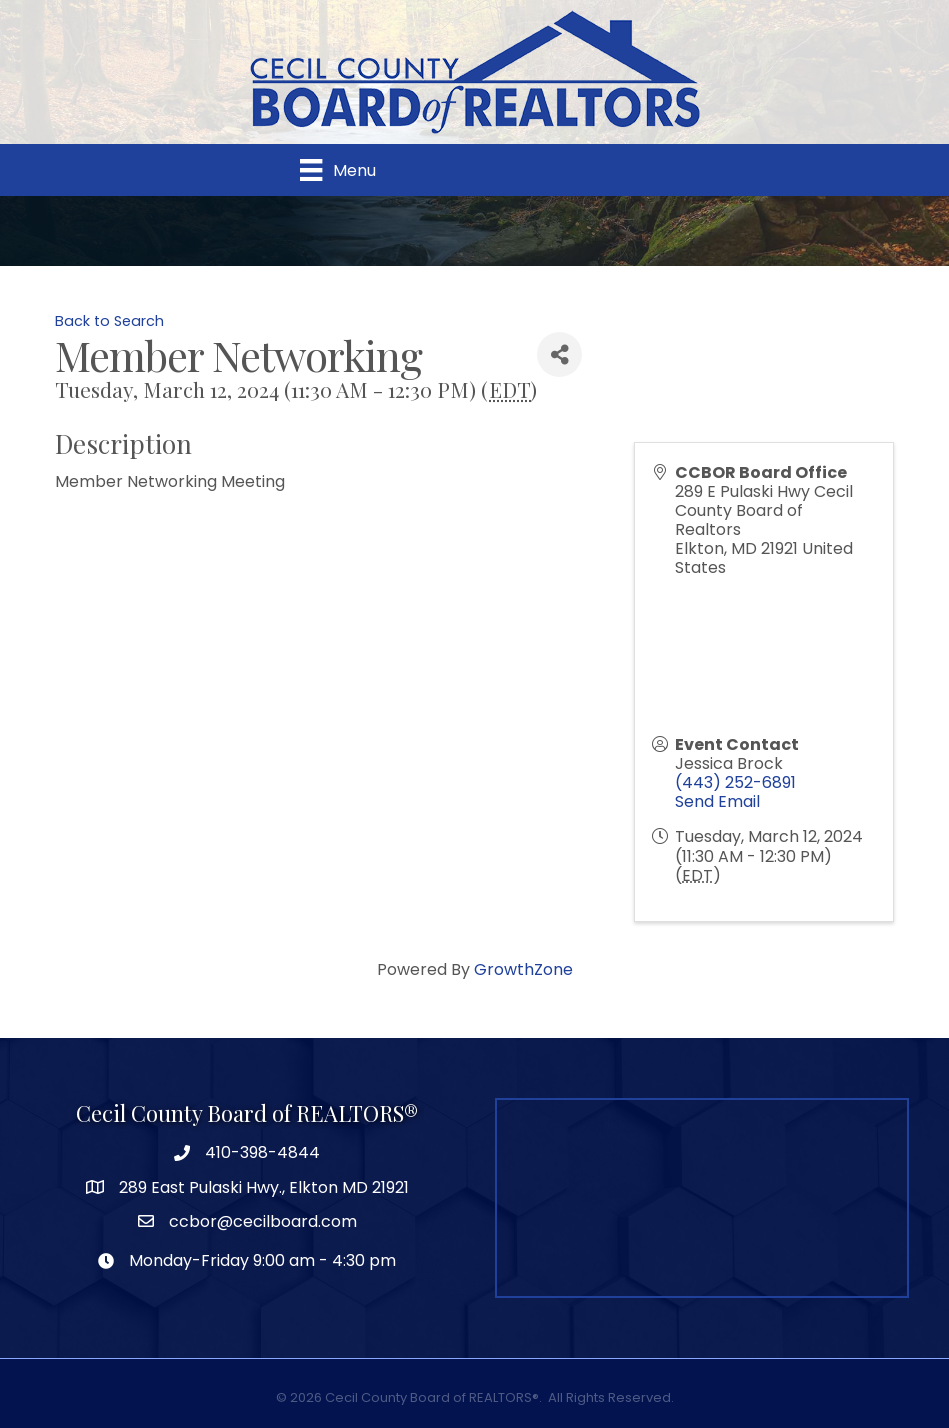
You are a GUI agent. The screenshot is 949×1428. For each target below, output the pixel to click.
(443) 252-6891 (735, 782)
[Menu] (337, 170)
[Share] (559, 354)
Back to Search (109, 321)
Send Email (717, 801)
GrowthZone (523, 969)
